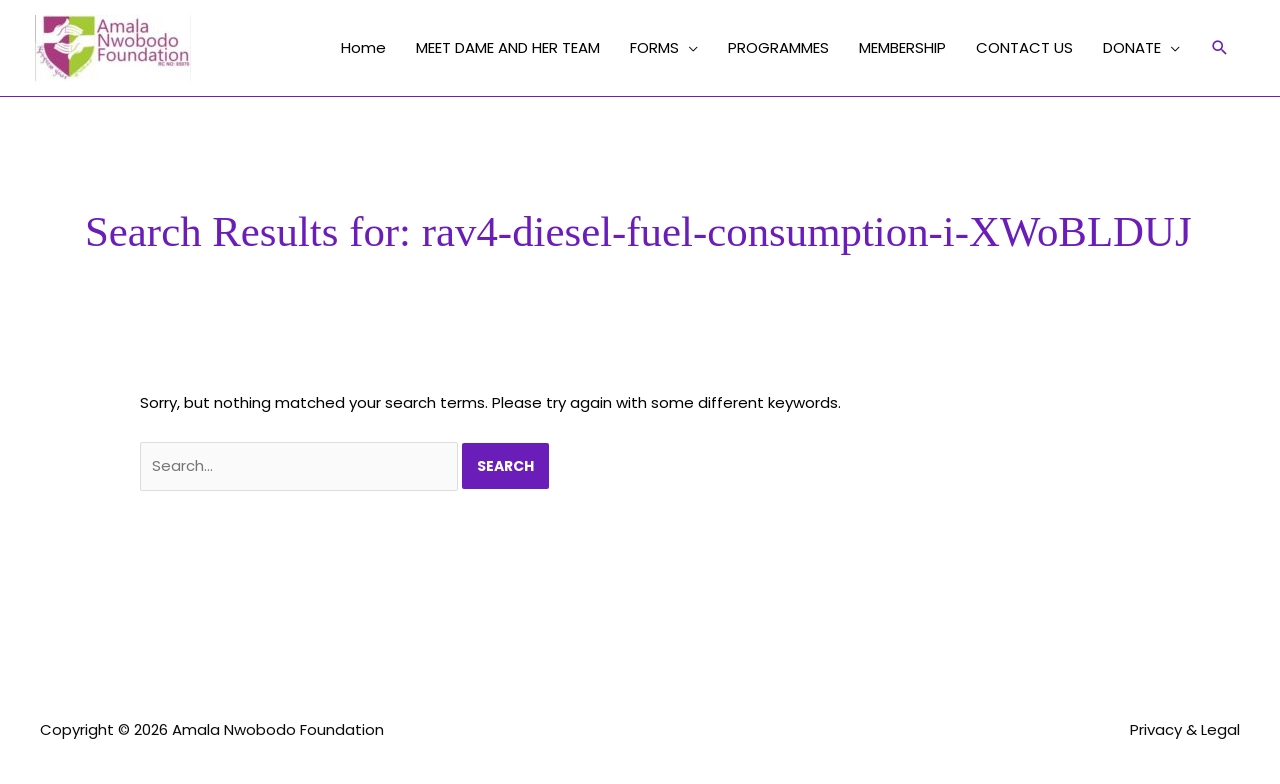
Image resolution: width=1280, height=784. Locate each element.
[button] (1220, 48)
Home (363, 47)
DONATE (1132, 47)
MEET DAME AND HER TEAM (508, 47)
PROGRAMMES (778, 47)
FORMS (654, 47)
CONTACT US (1024, 47)
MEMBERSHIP (902, 47)
